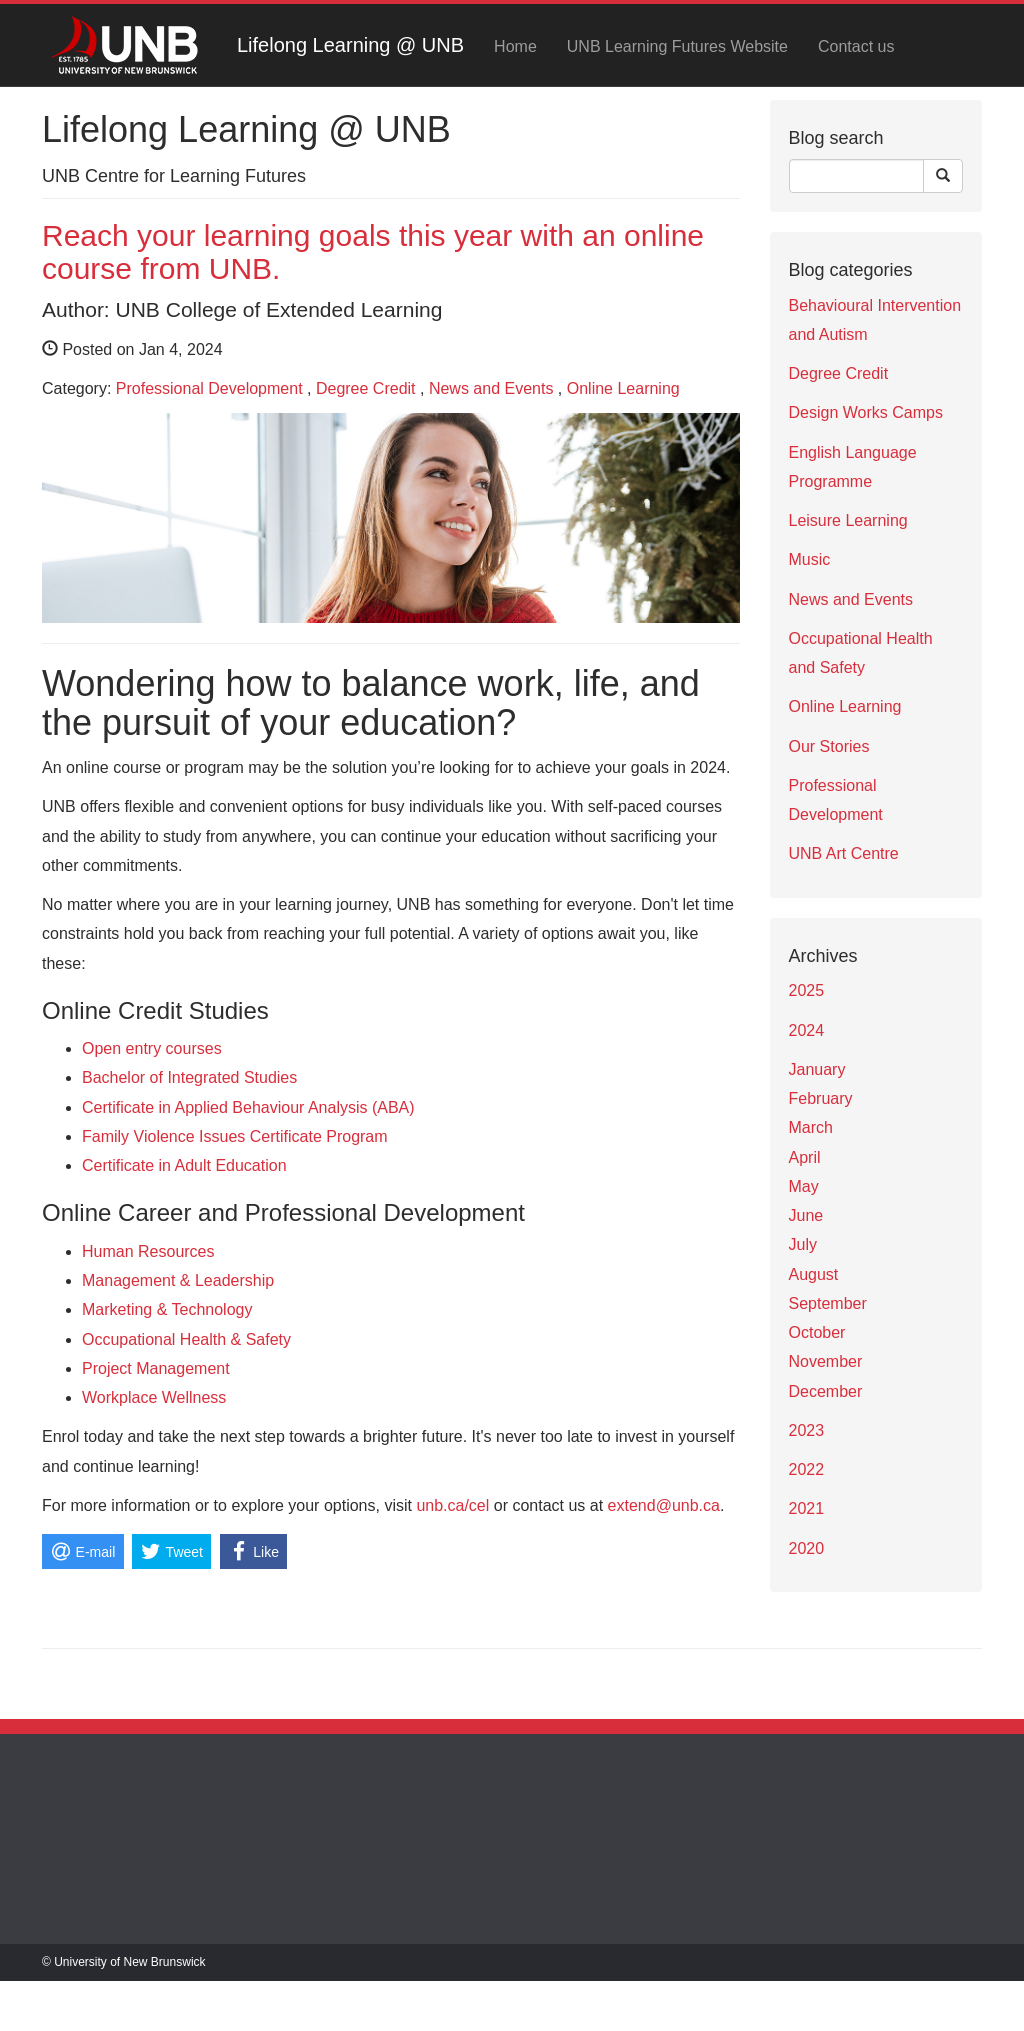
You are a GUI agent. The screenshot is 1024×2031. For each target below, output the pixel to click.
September (828, 1303)
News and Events (491, 388)
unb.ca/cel (452, 1505)
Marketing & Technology (167, 1309)
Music (810, 559)
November (826, 1361)
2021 (807, 1508)
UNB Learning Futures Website (677, 46)
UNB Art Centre (844, 853)
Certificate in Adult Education (184, 1165)
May (804, 1186)
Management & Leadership (178, 1280)
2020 (807, 1548)
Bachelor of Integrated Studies (189, 1077)
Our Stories (829, 746)
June (806, 1215)
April (805, 1157)
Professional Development (209, 388)
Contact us (856, 46)
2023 (807, 1430)
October (817, 1332)
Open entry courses (152, 1048)
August (814, 1274)
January (817, 1069)
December (826, 1391)
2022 (807, 1469)
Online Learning (623, 388)
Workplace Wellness (154, 1397)
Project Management (156, 1368)
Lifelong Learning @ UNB (350, 45)
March (811, 1127)
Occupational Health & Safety (186, 1339)
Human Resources (148, 1251)
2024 (807, 1030)
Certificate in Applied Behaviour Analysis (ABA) (248, 1107)
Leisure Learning (848, 520)
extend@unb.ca (664, 1505)
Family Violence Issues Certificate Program (235, 1136)
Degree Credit (366, 388)
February (821, 1098)
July (803, 1244)
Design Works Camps (866, 412)
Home (515, 46)
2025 (807, 990)
